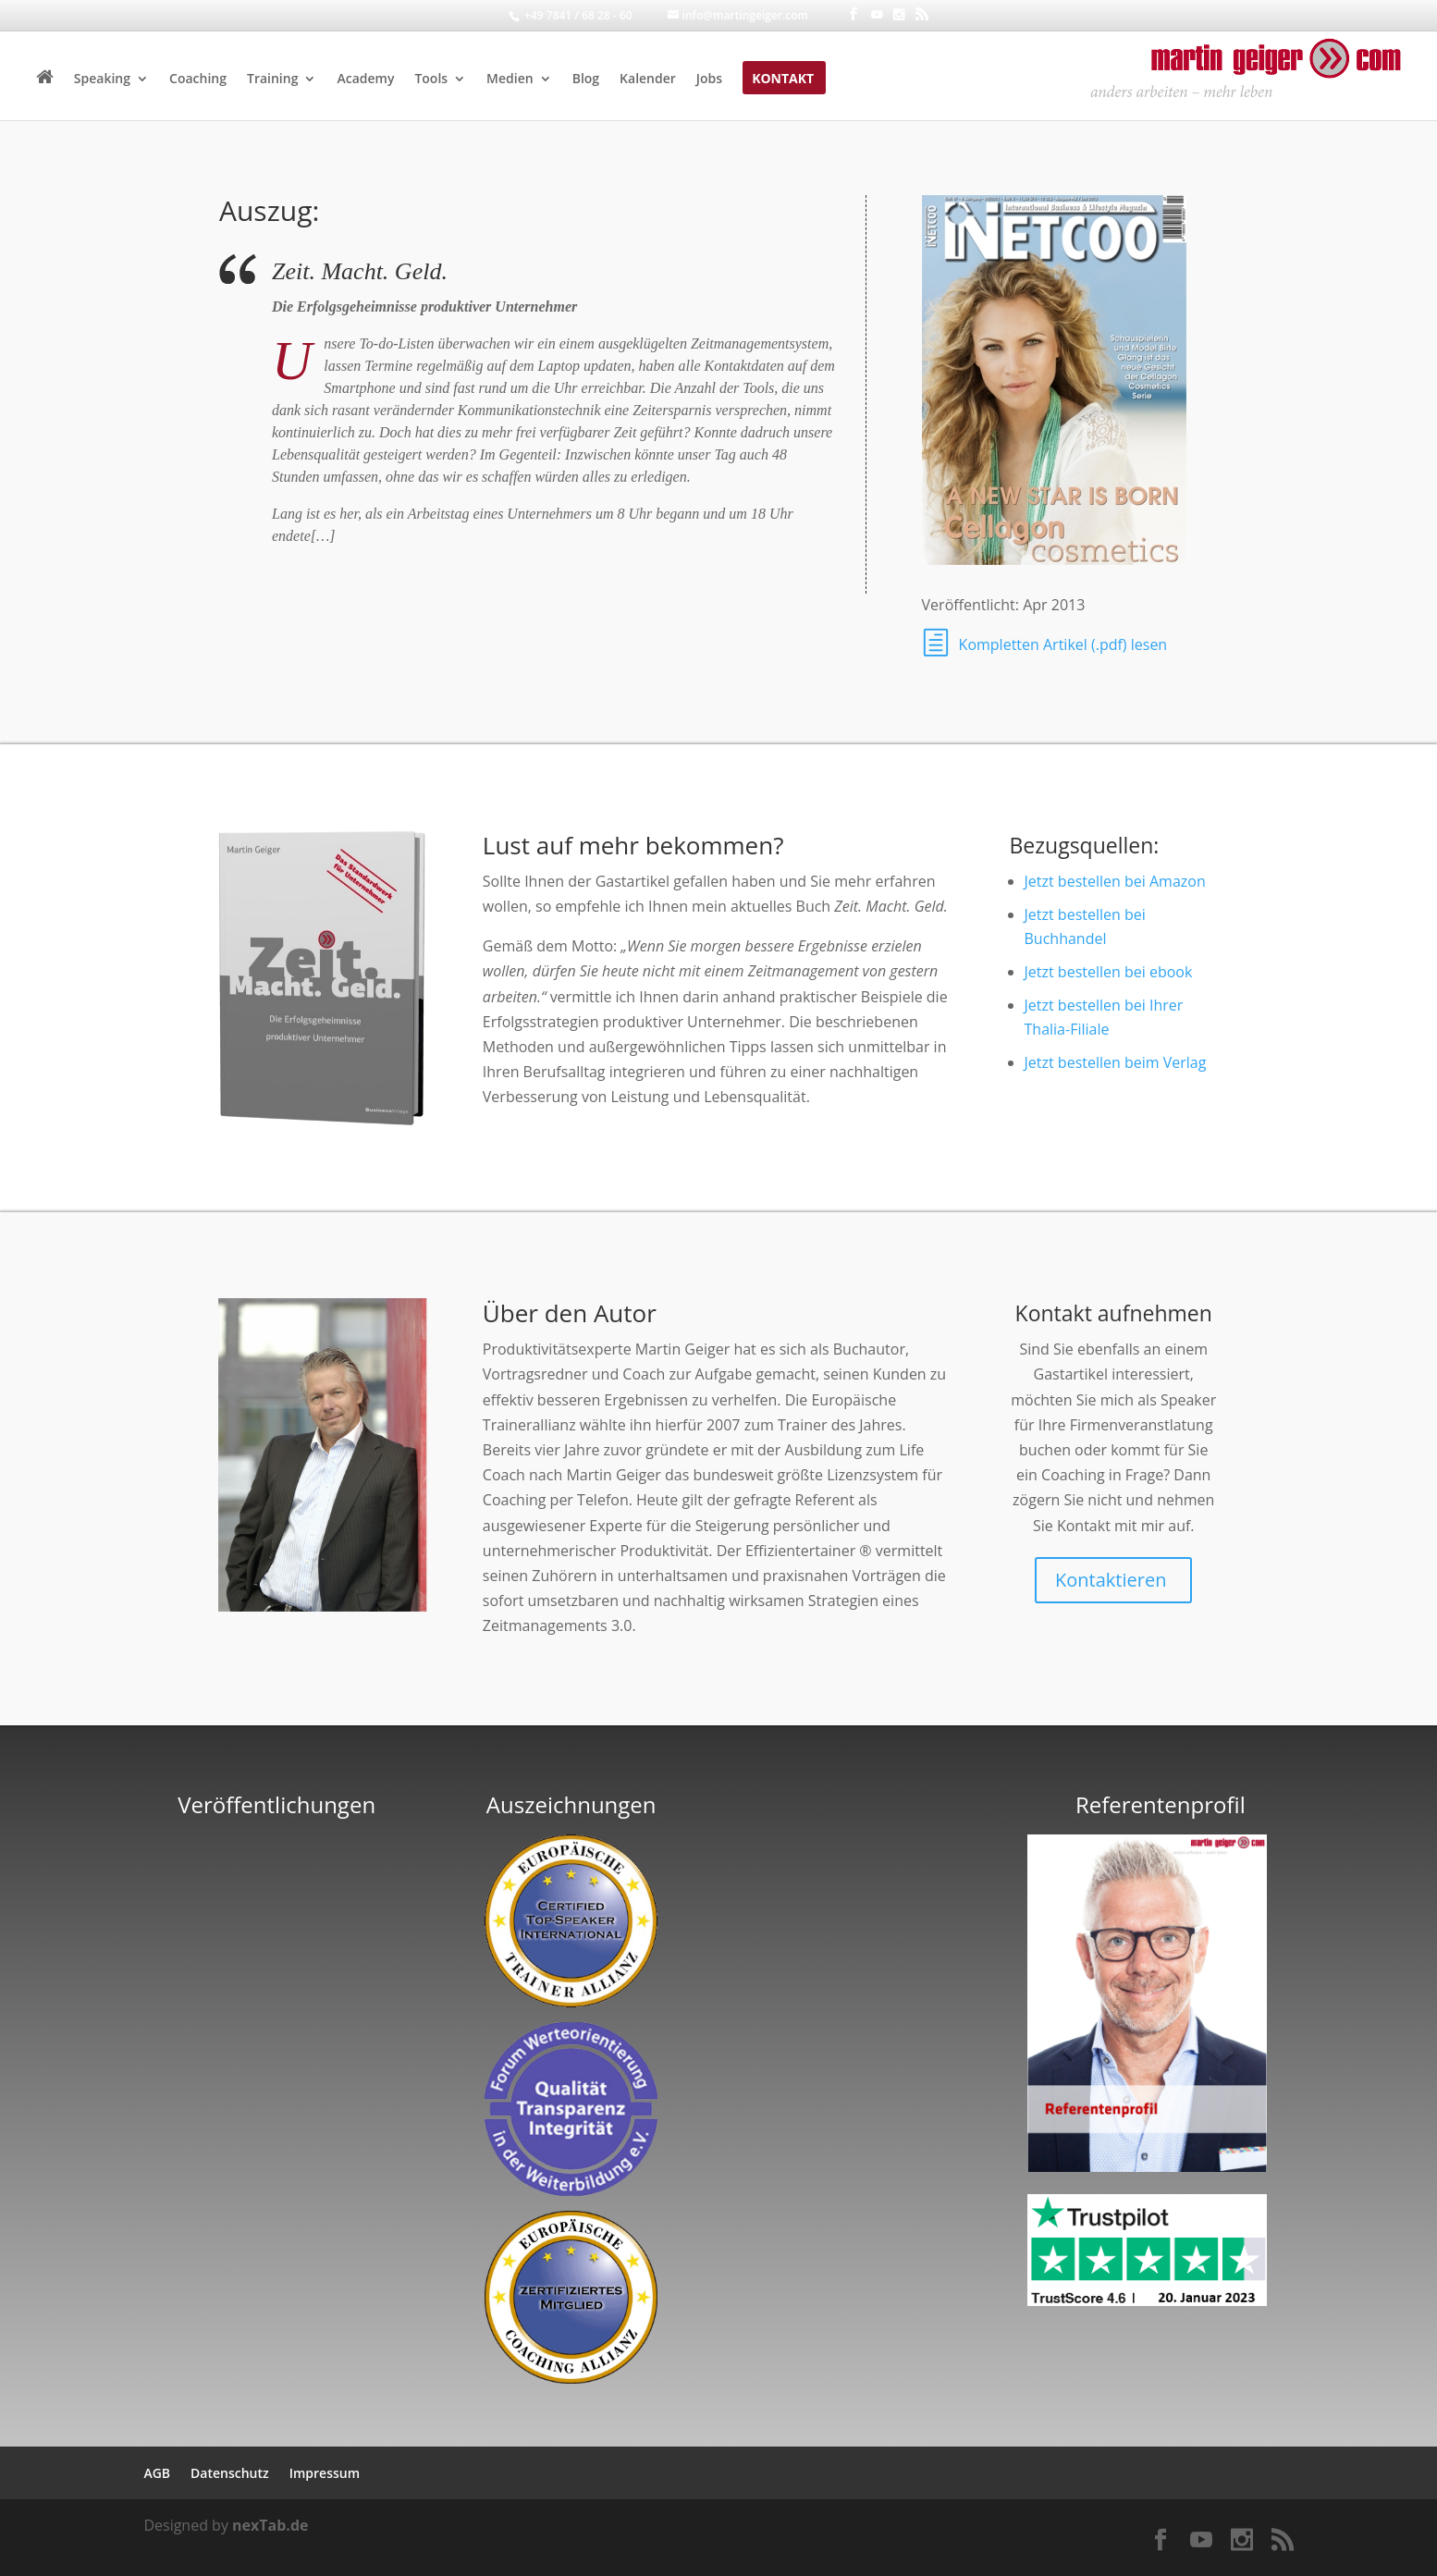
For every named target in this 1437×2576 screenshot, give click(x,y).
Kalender (648, 79)
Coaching (198, 79)
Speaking (102, 79)
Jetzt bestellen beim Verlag (1116, 1062)
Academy (365, 79)
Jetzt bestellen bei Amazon (1115, 881)
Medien (510, 79)
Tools (431, 79)
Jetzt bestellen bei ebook (1109, 972)
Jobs (709, 79)
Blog (585, 79)
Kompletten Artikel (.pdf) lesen (1063, 644)
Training (272, 79)
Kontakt (783, 79)
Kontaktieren (1110, 1579)
